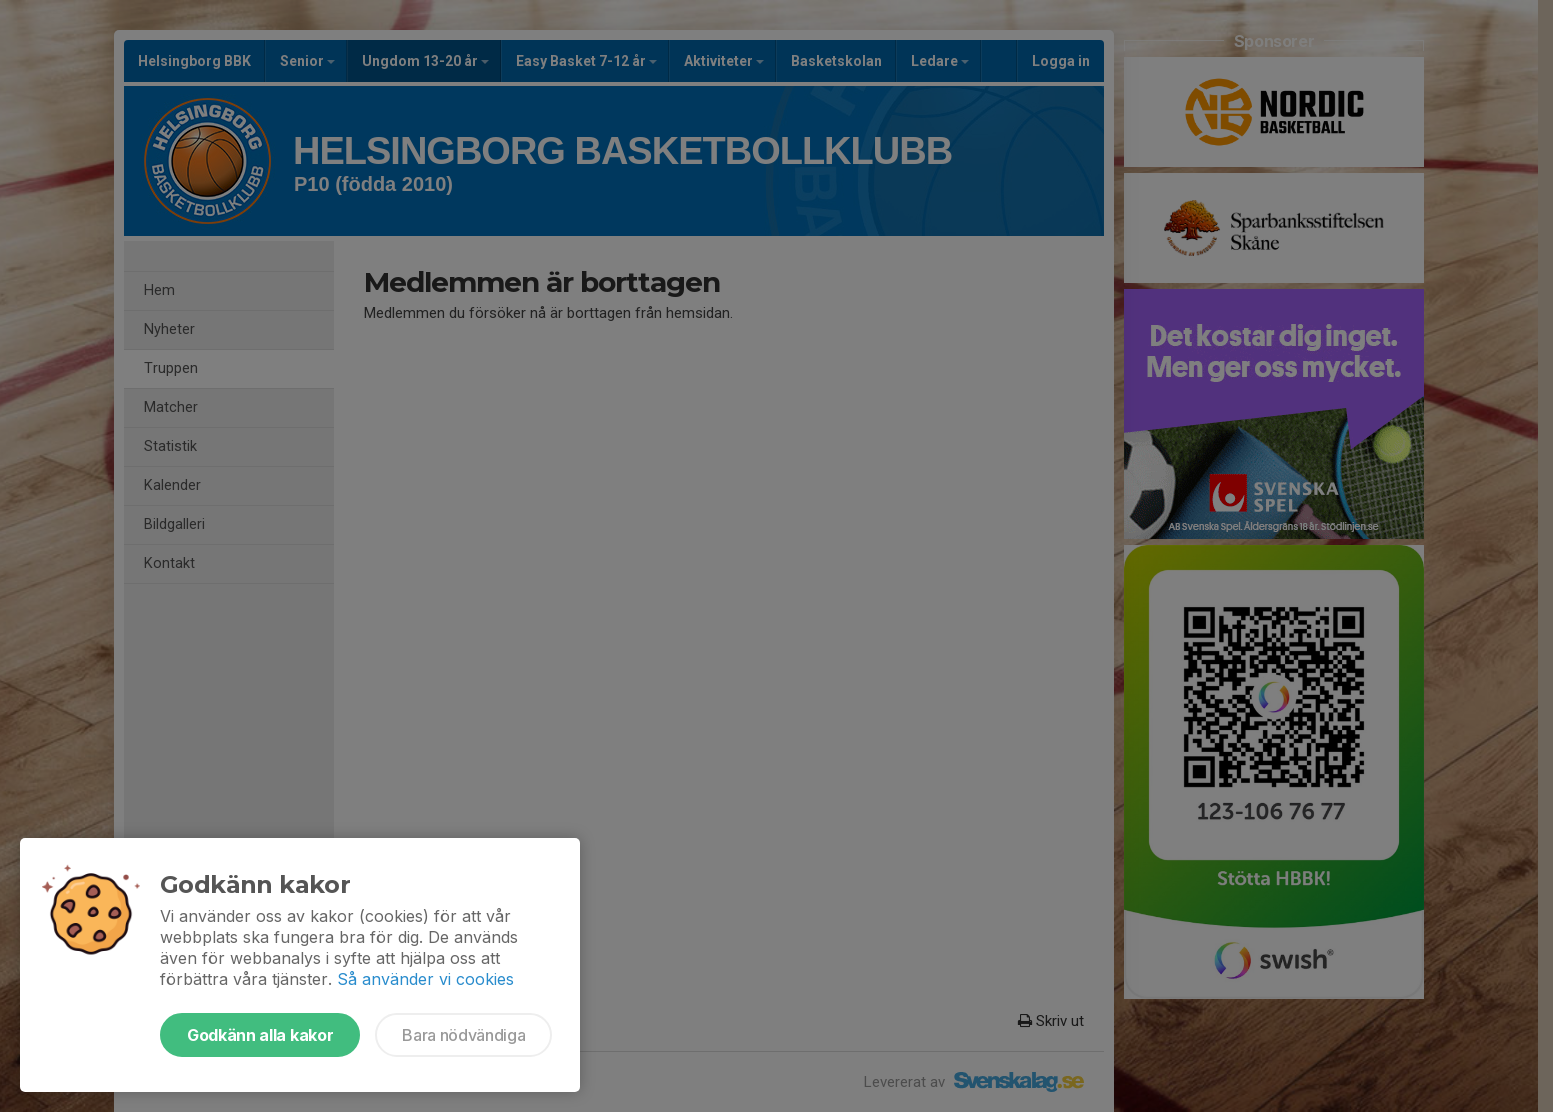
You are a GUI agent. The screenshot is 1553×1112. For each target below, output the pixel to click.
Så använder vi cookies (425, 979)
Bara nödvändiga (463, 1035)
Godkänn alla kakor (260, 1035)
